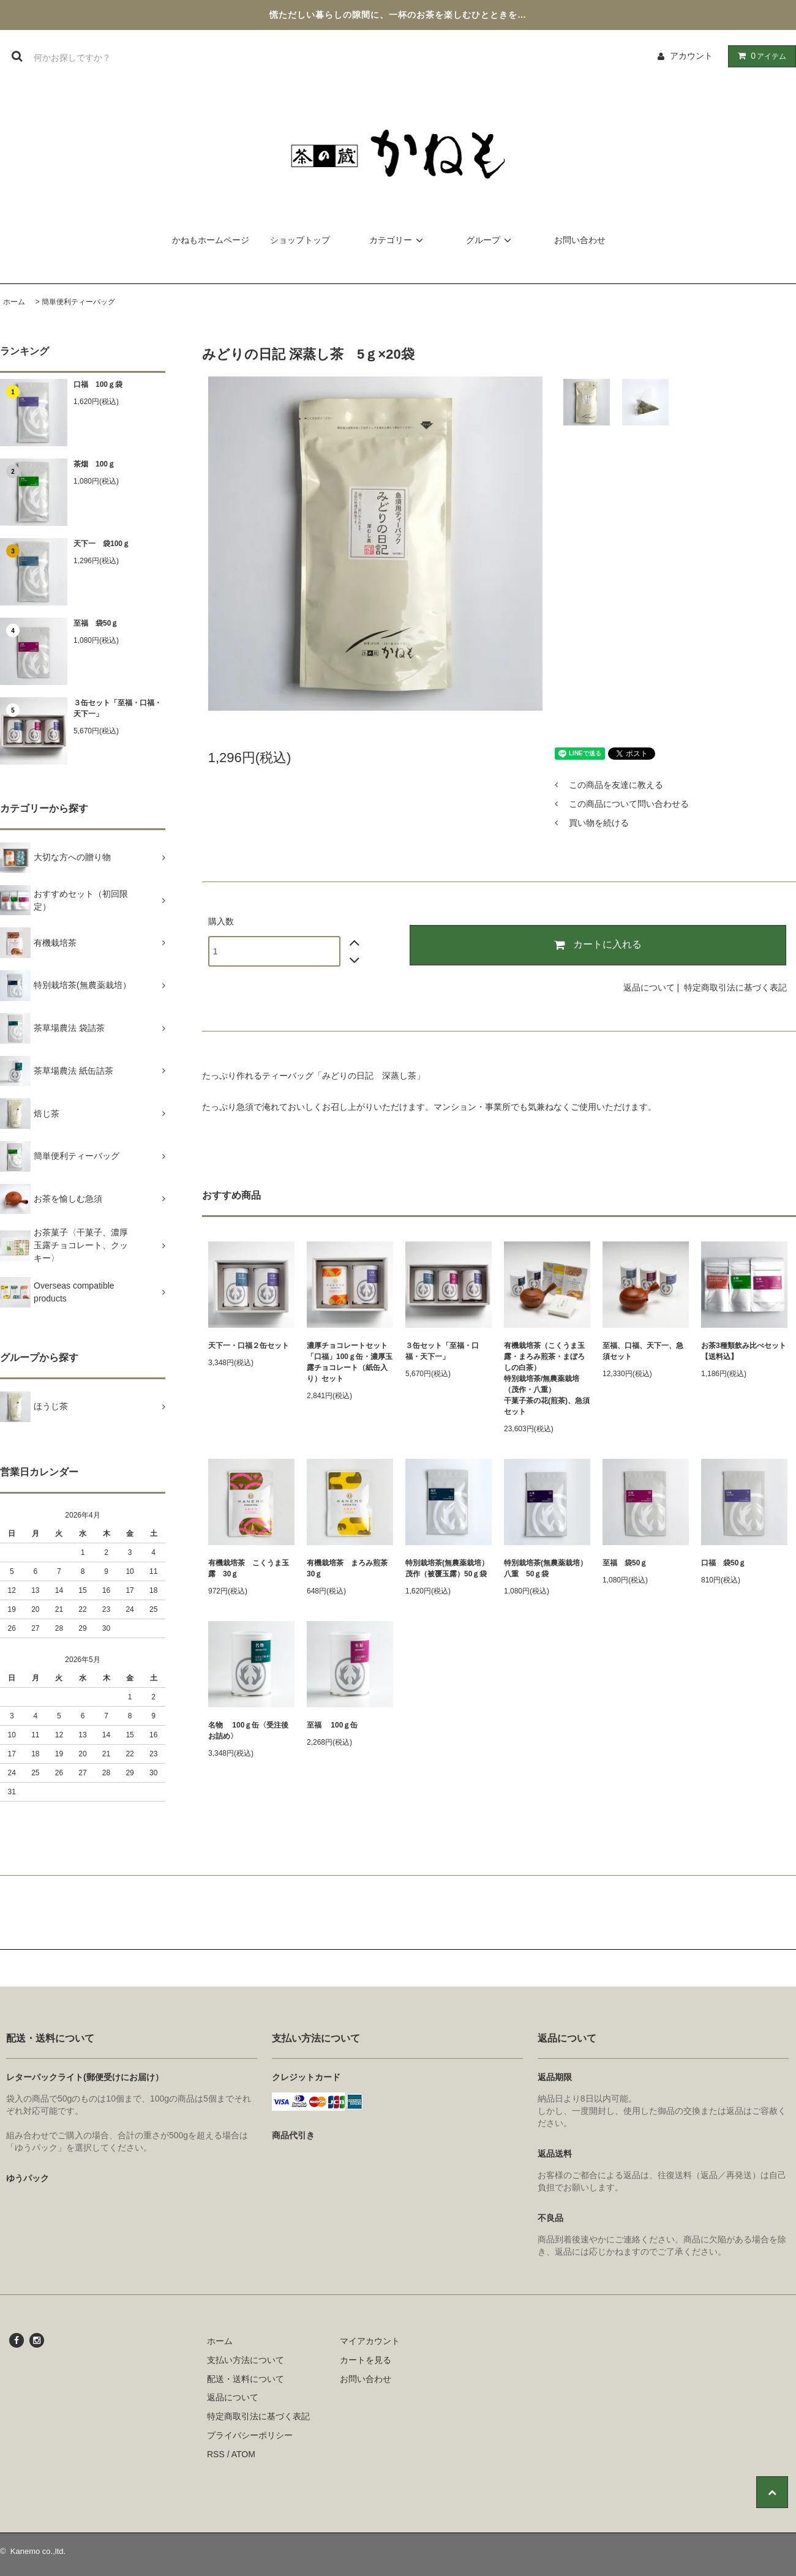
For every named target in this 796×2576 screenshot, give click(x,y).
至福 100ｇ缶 (332, 1725)
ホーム (14, 302)
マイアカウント (370, 2341)
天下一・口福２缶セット (248, 1345)
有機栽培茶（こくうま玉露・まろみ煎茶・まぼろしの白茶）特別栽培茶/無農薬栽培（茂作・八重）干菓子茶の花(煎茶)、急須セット (547, 1378)
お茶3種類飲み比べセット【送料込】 (743, 1351)
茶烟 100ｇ (94, 464)
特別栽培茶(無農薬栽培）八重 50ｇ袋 (545, 1568)
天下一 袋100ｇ (101, 543)
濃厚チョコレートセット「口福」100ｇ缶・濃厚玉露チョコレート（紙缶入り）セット (349, 1362)
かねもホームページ (210, 240)
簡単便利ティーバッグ (78, 302)
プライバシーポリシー (250, 2435)
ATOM (243, 2454)
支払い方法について (245, 2360)
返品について (649, 987)
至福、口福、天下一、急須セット (643, 1351)
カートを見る (365, 2360)
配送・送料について (245, 2379)
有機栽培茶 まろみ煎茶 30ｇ (350, 1568)
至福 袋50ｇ (95, 623)
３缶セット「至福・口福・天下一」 (117, 708)
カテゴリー (398, 240)
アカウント (691, 56)
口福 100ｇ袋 (97, 384)
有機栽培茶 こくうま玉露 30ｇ (248, 1568)
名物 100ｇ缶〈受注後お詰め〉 (248, 1730)
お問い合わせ (580, 240)
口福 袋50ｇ (723, 1563)
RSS (216, 2454)
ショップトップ (300, 240)
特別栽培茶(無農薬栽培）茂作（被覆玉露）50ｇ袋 (447, 1568)
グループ (490, 240)
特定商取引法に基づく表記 (735, 987)
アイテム (759, 56)
